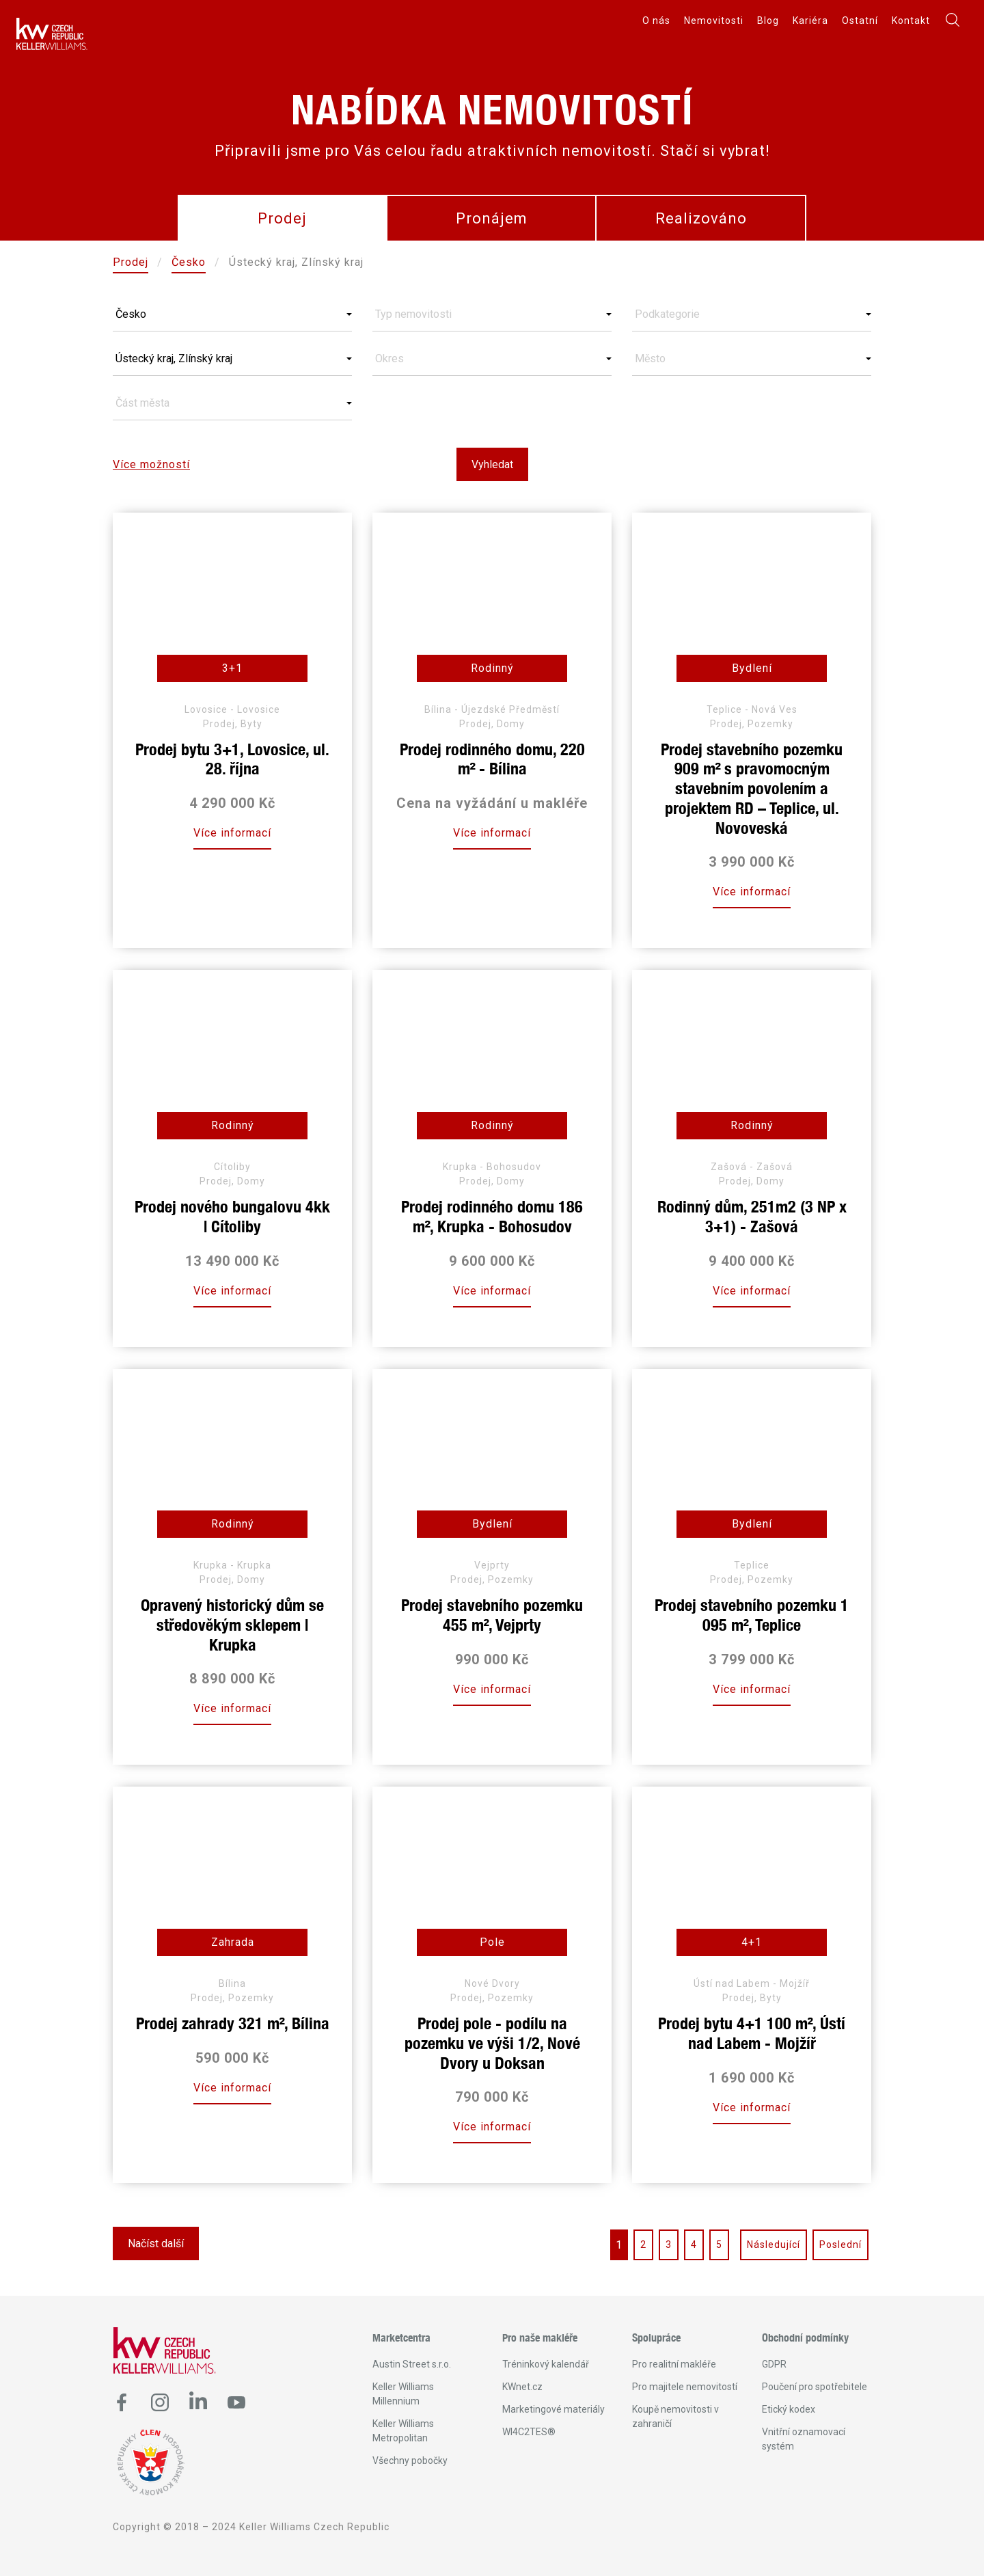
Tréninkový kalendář (545, 2364)
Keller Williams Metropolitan (403, 2430)
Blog (768, 20)
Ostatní (860, 20)
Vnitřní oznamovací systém (803, 2439)
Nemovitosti (713, 20)
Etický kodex (788, 2409)
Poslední (840, 2244)
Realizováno (701, 218)
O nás (656, 20)
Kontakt (911, 20)
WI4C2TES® (529, 2431)
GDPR (774, 2364)
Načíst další (156, 2243)
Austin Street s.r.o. (411, 2364)
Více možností (151, 464)
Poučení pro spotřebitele (814, 2386)
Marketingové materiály (553, 2409)
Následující (773, 2244)
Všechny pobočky (410, 2460)
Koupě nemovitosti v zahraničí (675, 2416)
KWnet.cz (522, 2386)
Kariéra (810, 20)
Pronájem (492, 218)
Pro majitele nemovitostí (684, 2386)
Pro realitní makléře (674, 2364)
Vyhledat (492, 464)
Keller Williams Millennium (403, 2393)
